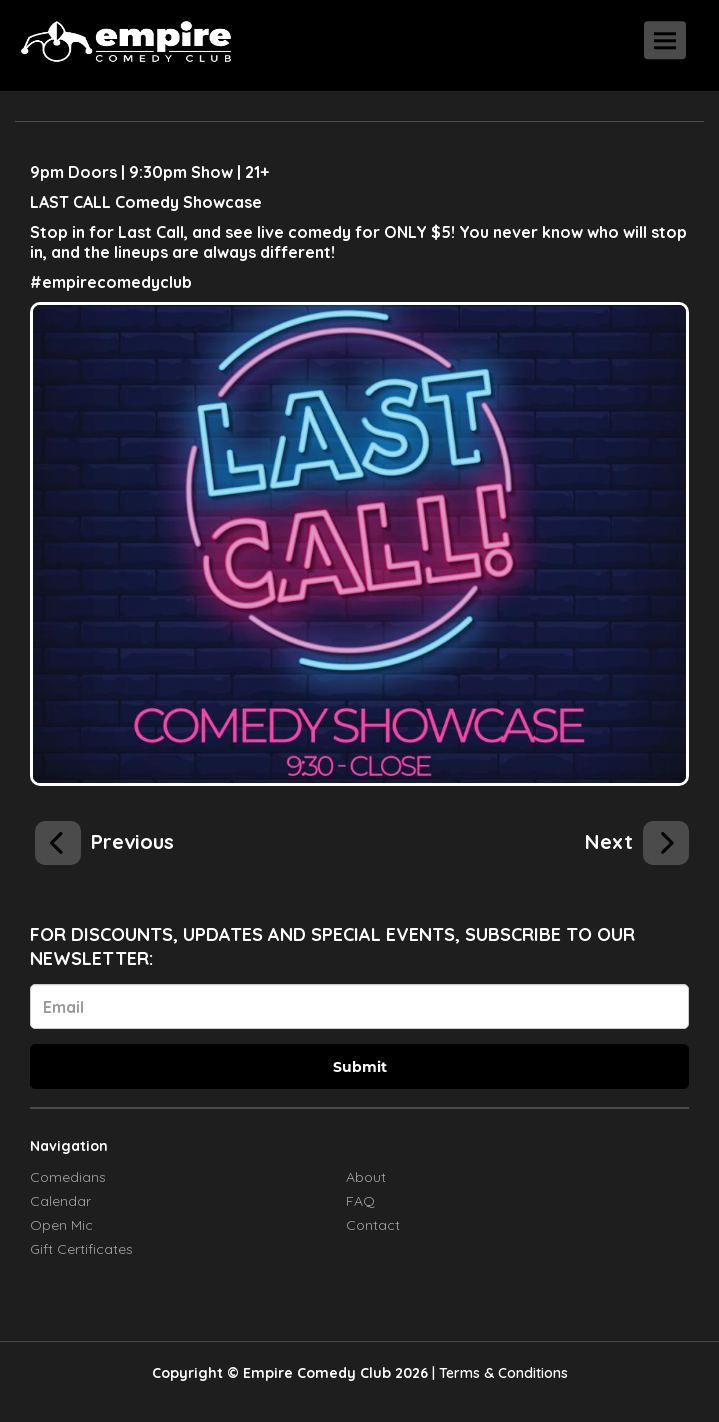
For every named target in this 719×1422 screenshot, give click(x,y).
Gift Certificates (81, 1249)
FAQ (360, 1201)
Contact (373, 1225)
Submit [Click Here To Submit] (360, 1067)
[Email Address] (359, 1006)
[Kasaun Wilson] (104, 839)
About (366, 1177)
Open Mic (61, 1225)
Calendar (60, 1201)
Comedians (68, 1177)
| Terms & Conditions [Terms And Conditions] (500, 1373)
